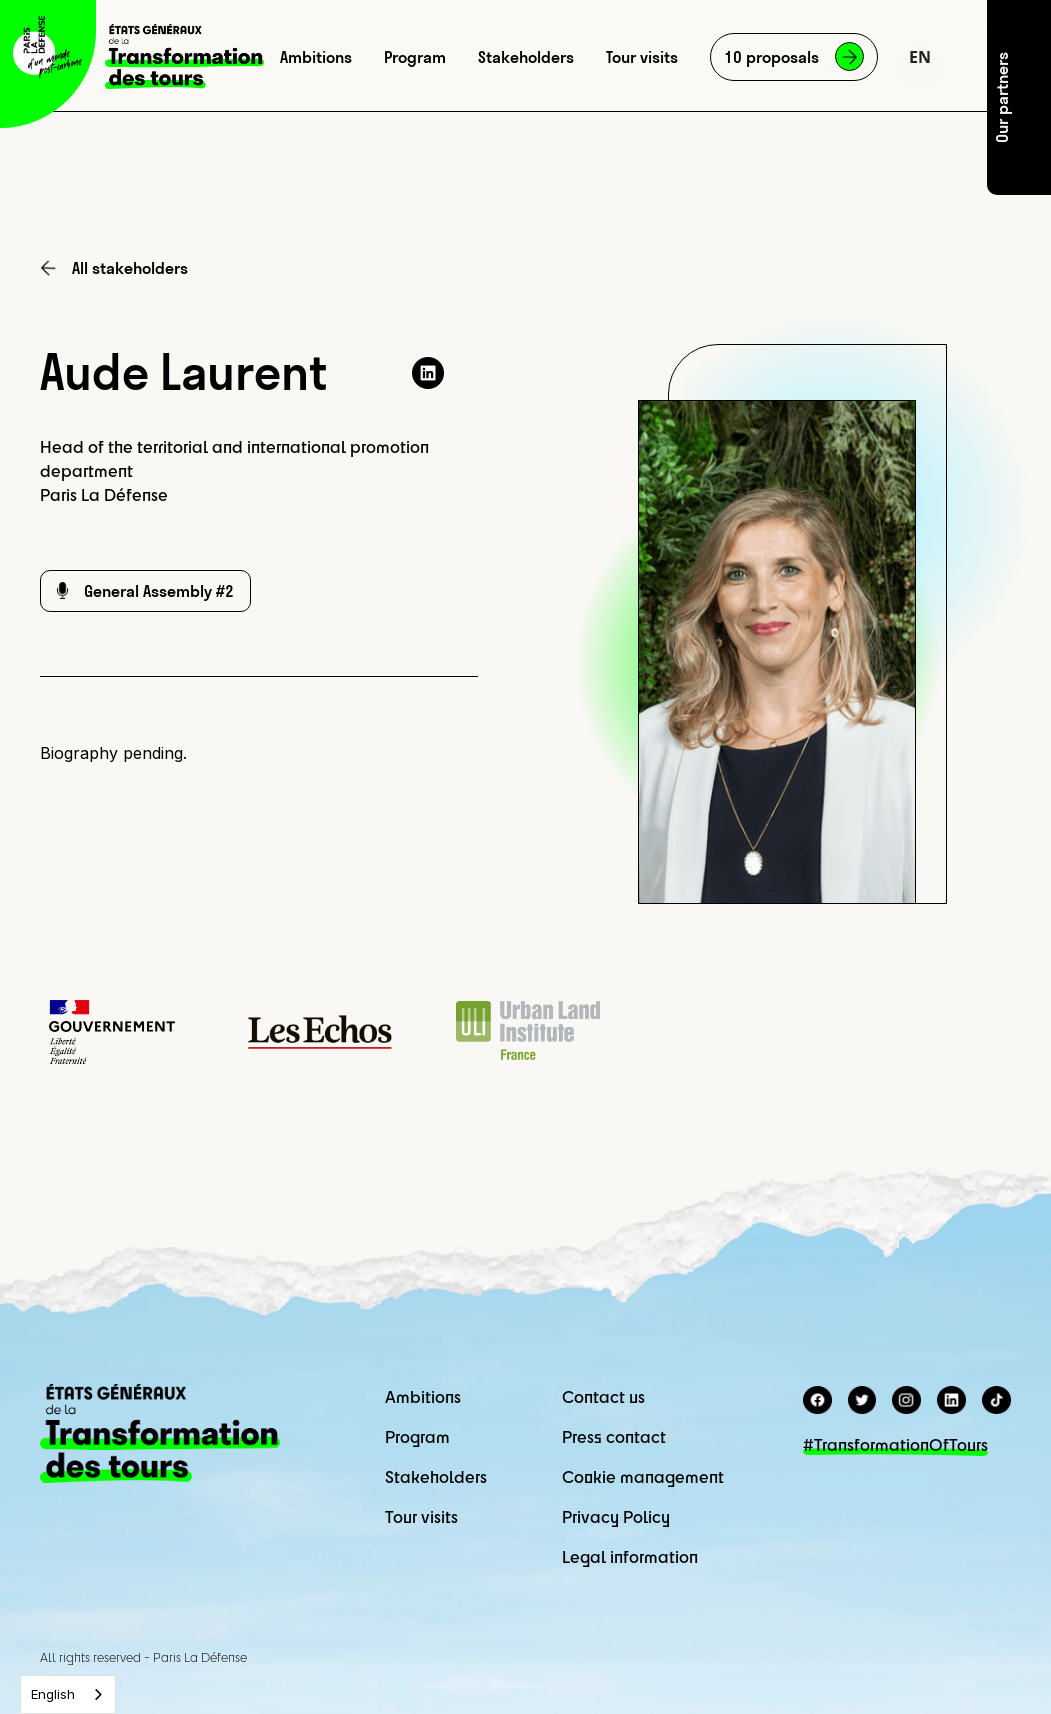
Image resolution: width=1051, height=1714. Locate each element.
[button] (920, 57)
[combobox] (68, 1694)
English (53, 1694)
